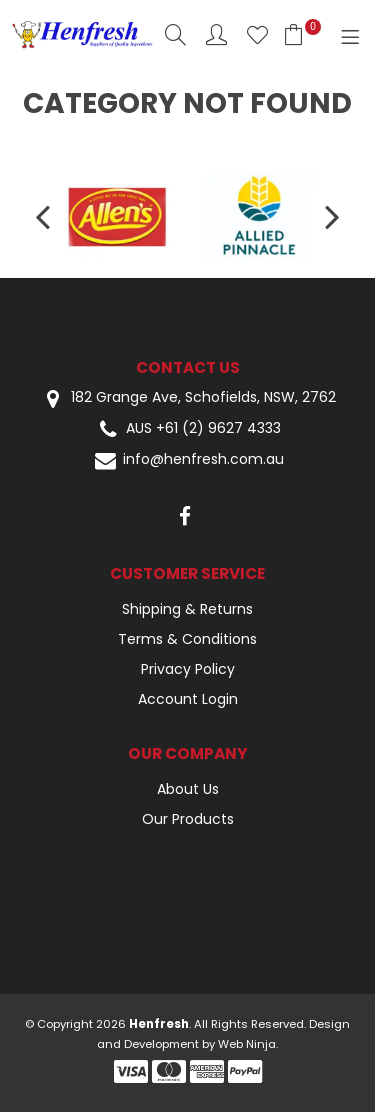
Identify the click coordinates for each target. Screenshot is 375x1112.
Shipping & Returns (187, 609)
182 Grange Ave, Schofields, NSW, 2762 (188, 398)
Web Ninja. (248, 1044)
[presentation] (45, 215)
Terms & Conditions (187, 639)
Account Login (188, 699)
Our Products (188, 819)
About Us (188, 789)
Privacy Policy (188, 669)
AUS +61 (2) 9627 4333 (188, 429)
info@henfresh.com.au (188, 460)
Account (216, 34)
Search (175, 34)
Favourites (257, 34)
